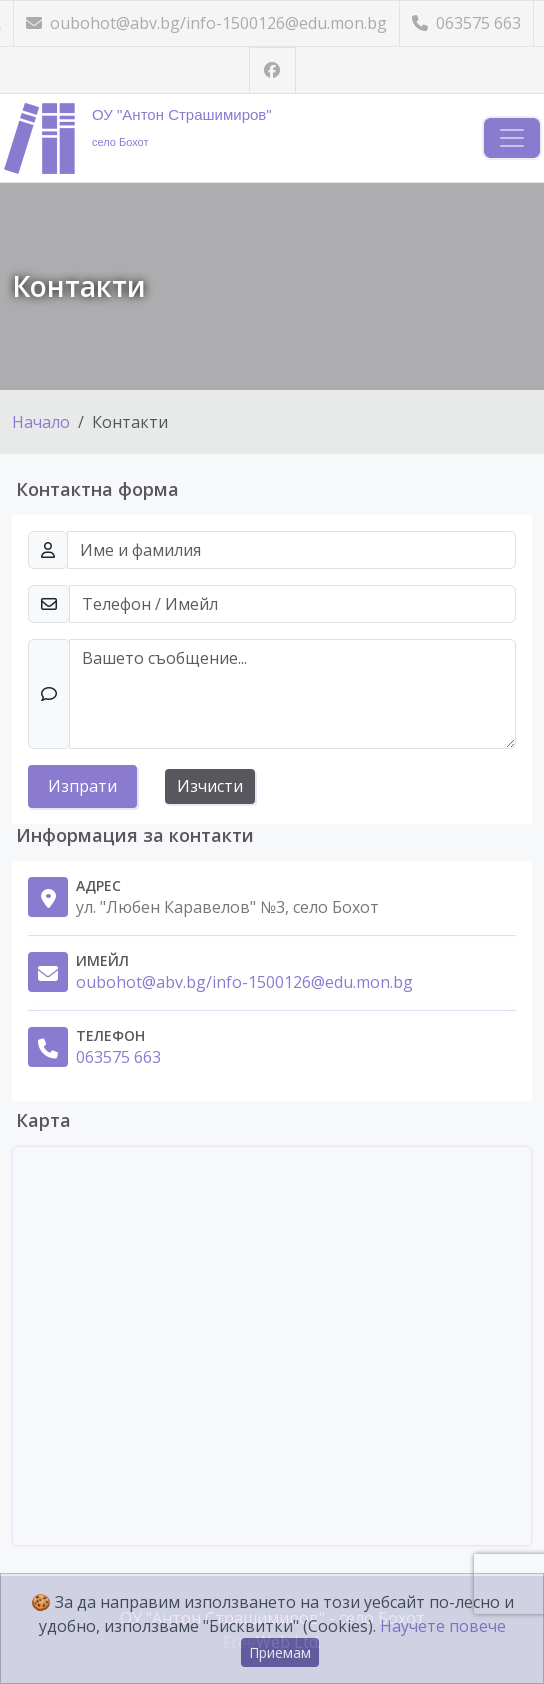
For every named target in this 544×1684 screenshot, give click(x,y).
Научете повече (443, 1626)
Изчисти (210, 786)
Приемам (280, 1652)
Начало (41, 422)
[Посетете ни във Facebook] (272, 70)
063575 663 (466, 23)
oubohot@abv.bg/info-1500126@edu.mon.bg (206, 23)
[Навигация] (512, 138)
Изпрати (82, 786)
